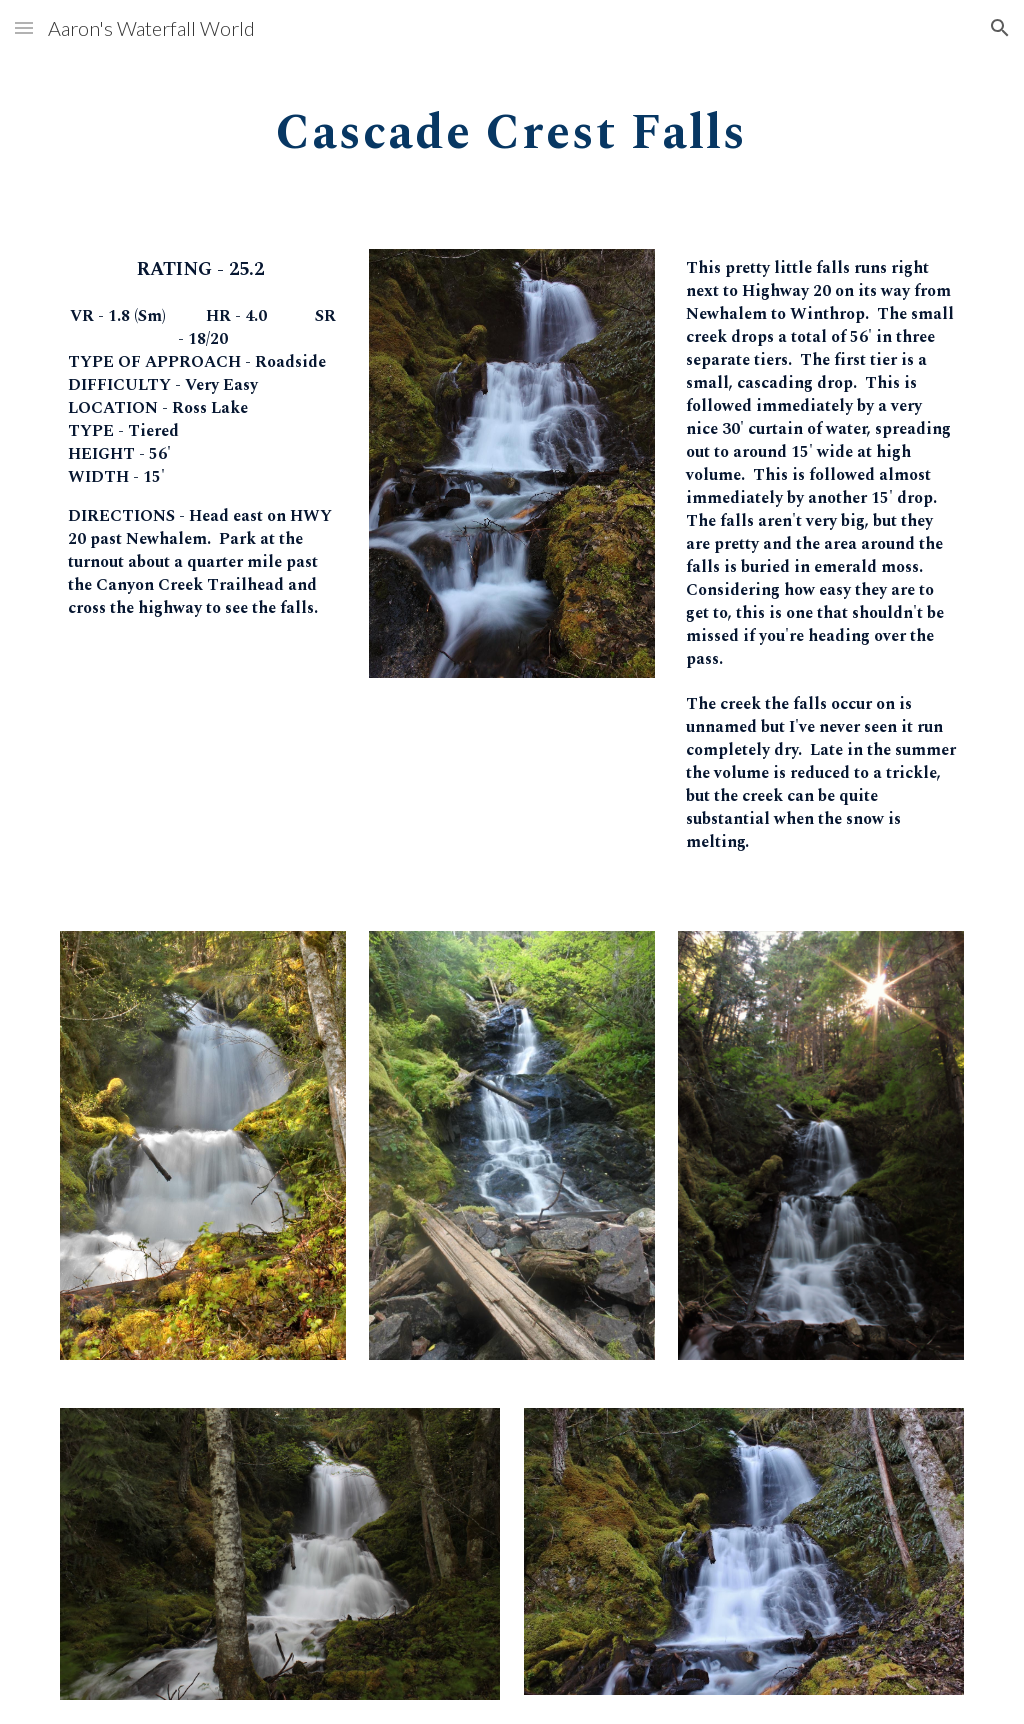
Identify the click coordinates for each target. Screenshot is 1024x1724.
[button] (24, 27)
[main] (511, 126)
